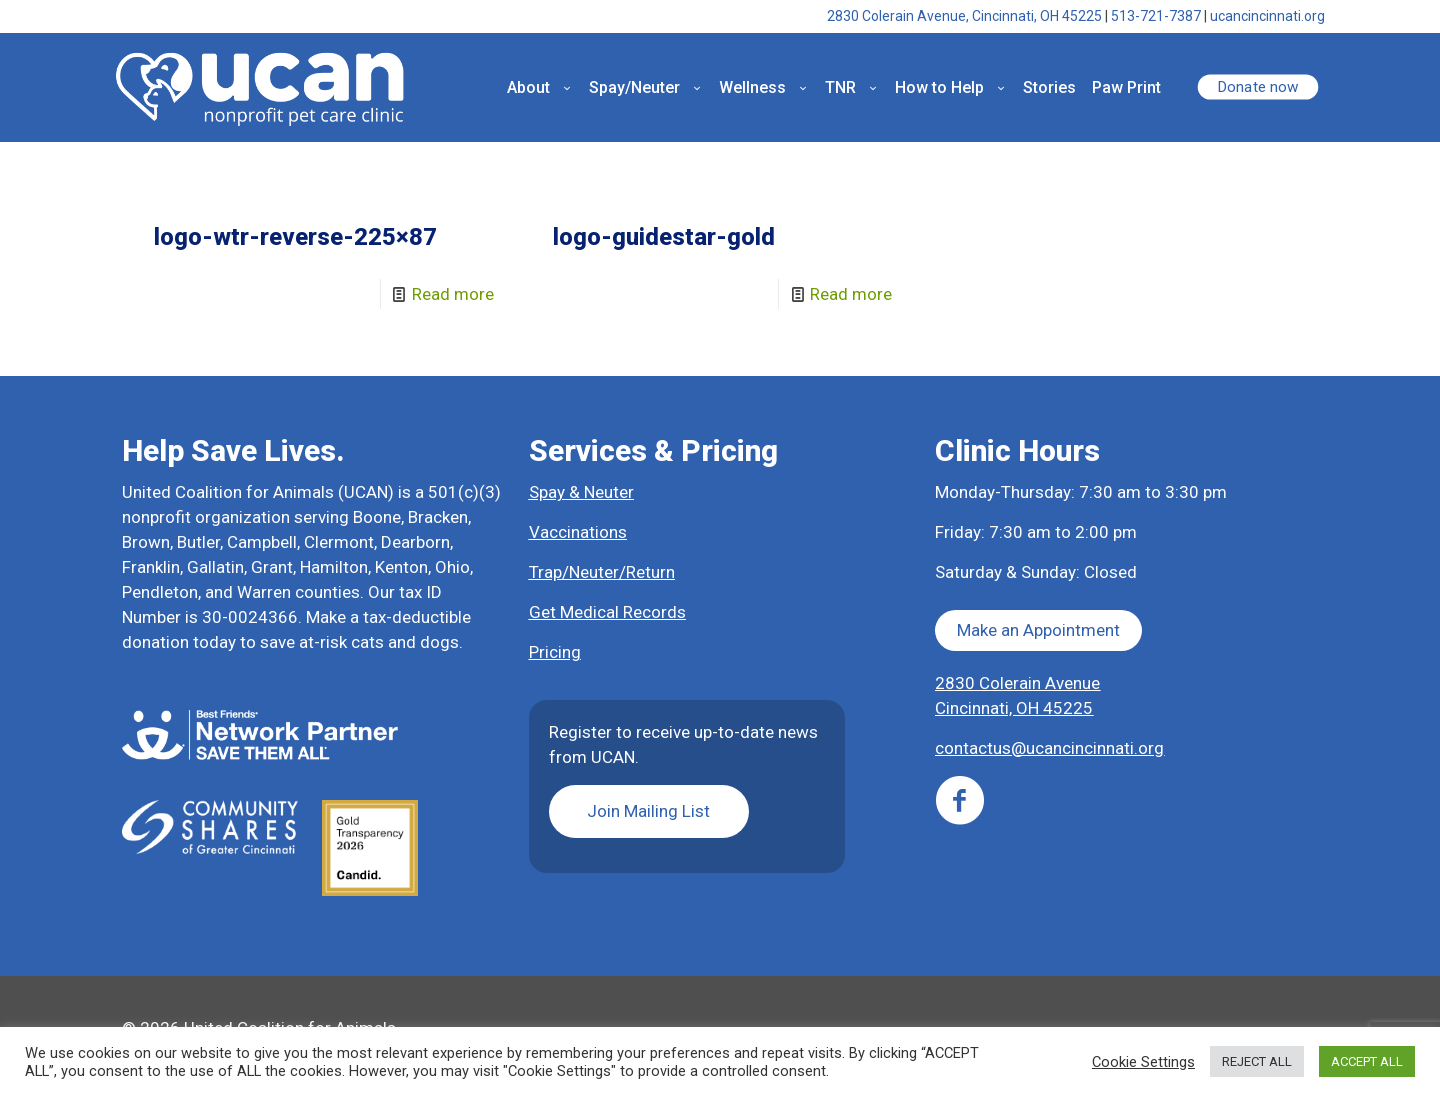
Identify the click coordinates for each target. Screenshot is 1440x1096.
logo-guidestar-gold (664, 237)
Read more (453, 294)
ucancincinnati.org (1267, 16)
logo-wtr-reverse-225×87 (295, 237)
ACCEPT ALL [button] (1367, 1061)
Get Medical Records (607, 612)
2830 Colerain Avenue (1017, 683)
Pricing (555, 652)
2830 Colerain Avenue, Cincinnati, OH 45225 (964, 16)
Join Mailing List (648, 811)
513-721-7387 (1156, 16)
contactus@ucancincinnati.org (1049, 748)
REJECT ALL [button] (1257, 1061)
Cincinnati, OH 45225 (1014, 708)
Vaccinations (578, 532)
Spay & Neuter (581, 492)
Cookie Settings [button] (1143, 1062)
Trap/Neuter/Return (602, 572)
